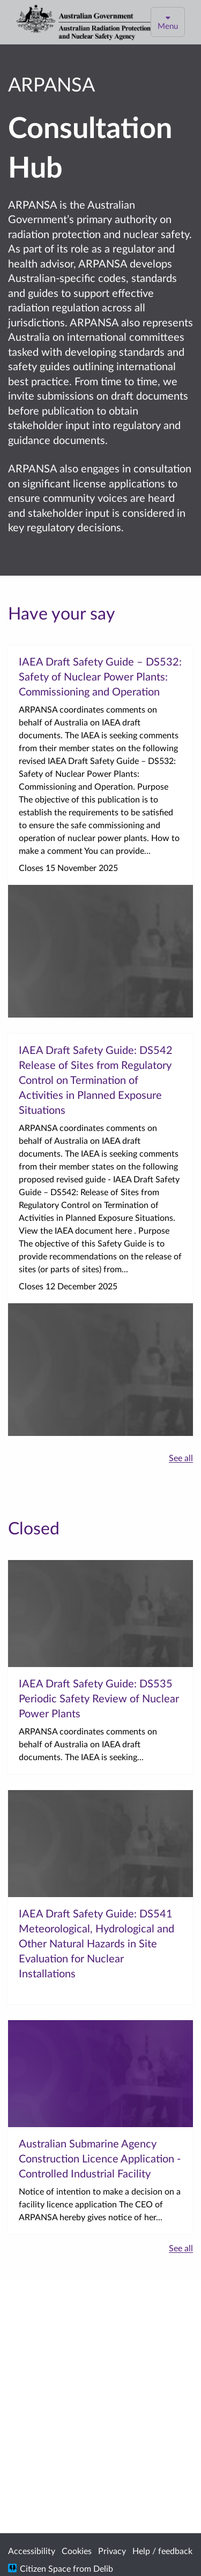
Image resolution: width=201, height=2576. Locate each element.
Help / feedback (162, 2551)
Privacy (112, 2551)
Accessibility (31, 2551)
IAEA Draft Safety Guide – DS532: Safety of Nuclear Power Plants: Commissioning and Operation (100, 676)
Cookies (77, 2551)
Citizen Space (45, 2568)
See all (181, 1458)
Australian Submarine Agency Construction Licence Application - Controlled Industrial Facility (100, 2158)
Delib (103, 2568)
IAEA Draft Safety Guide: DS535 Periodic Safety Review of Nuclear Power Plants (99, 1698)
